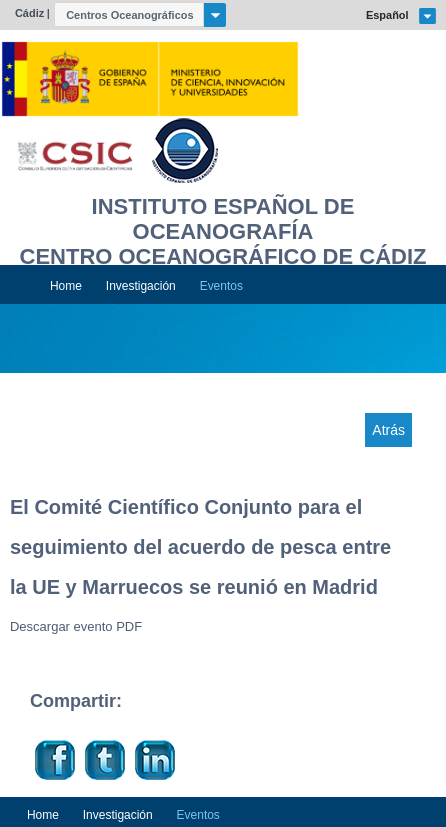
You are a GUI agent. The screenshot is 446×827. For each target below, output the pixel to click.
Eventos (221, 286)
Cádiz (29, 13)
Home (66, 286)
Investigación (141, 286)
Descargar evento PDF (76, 626)
